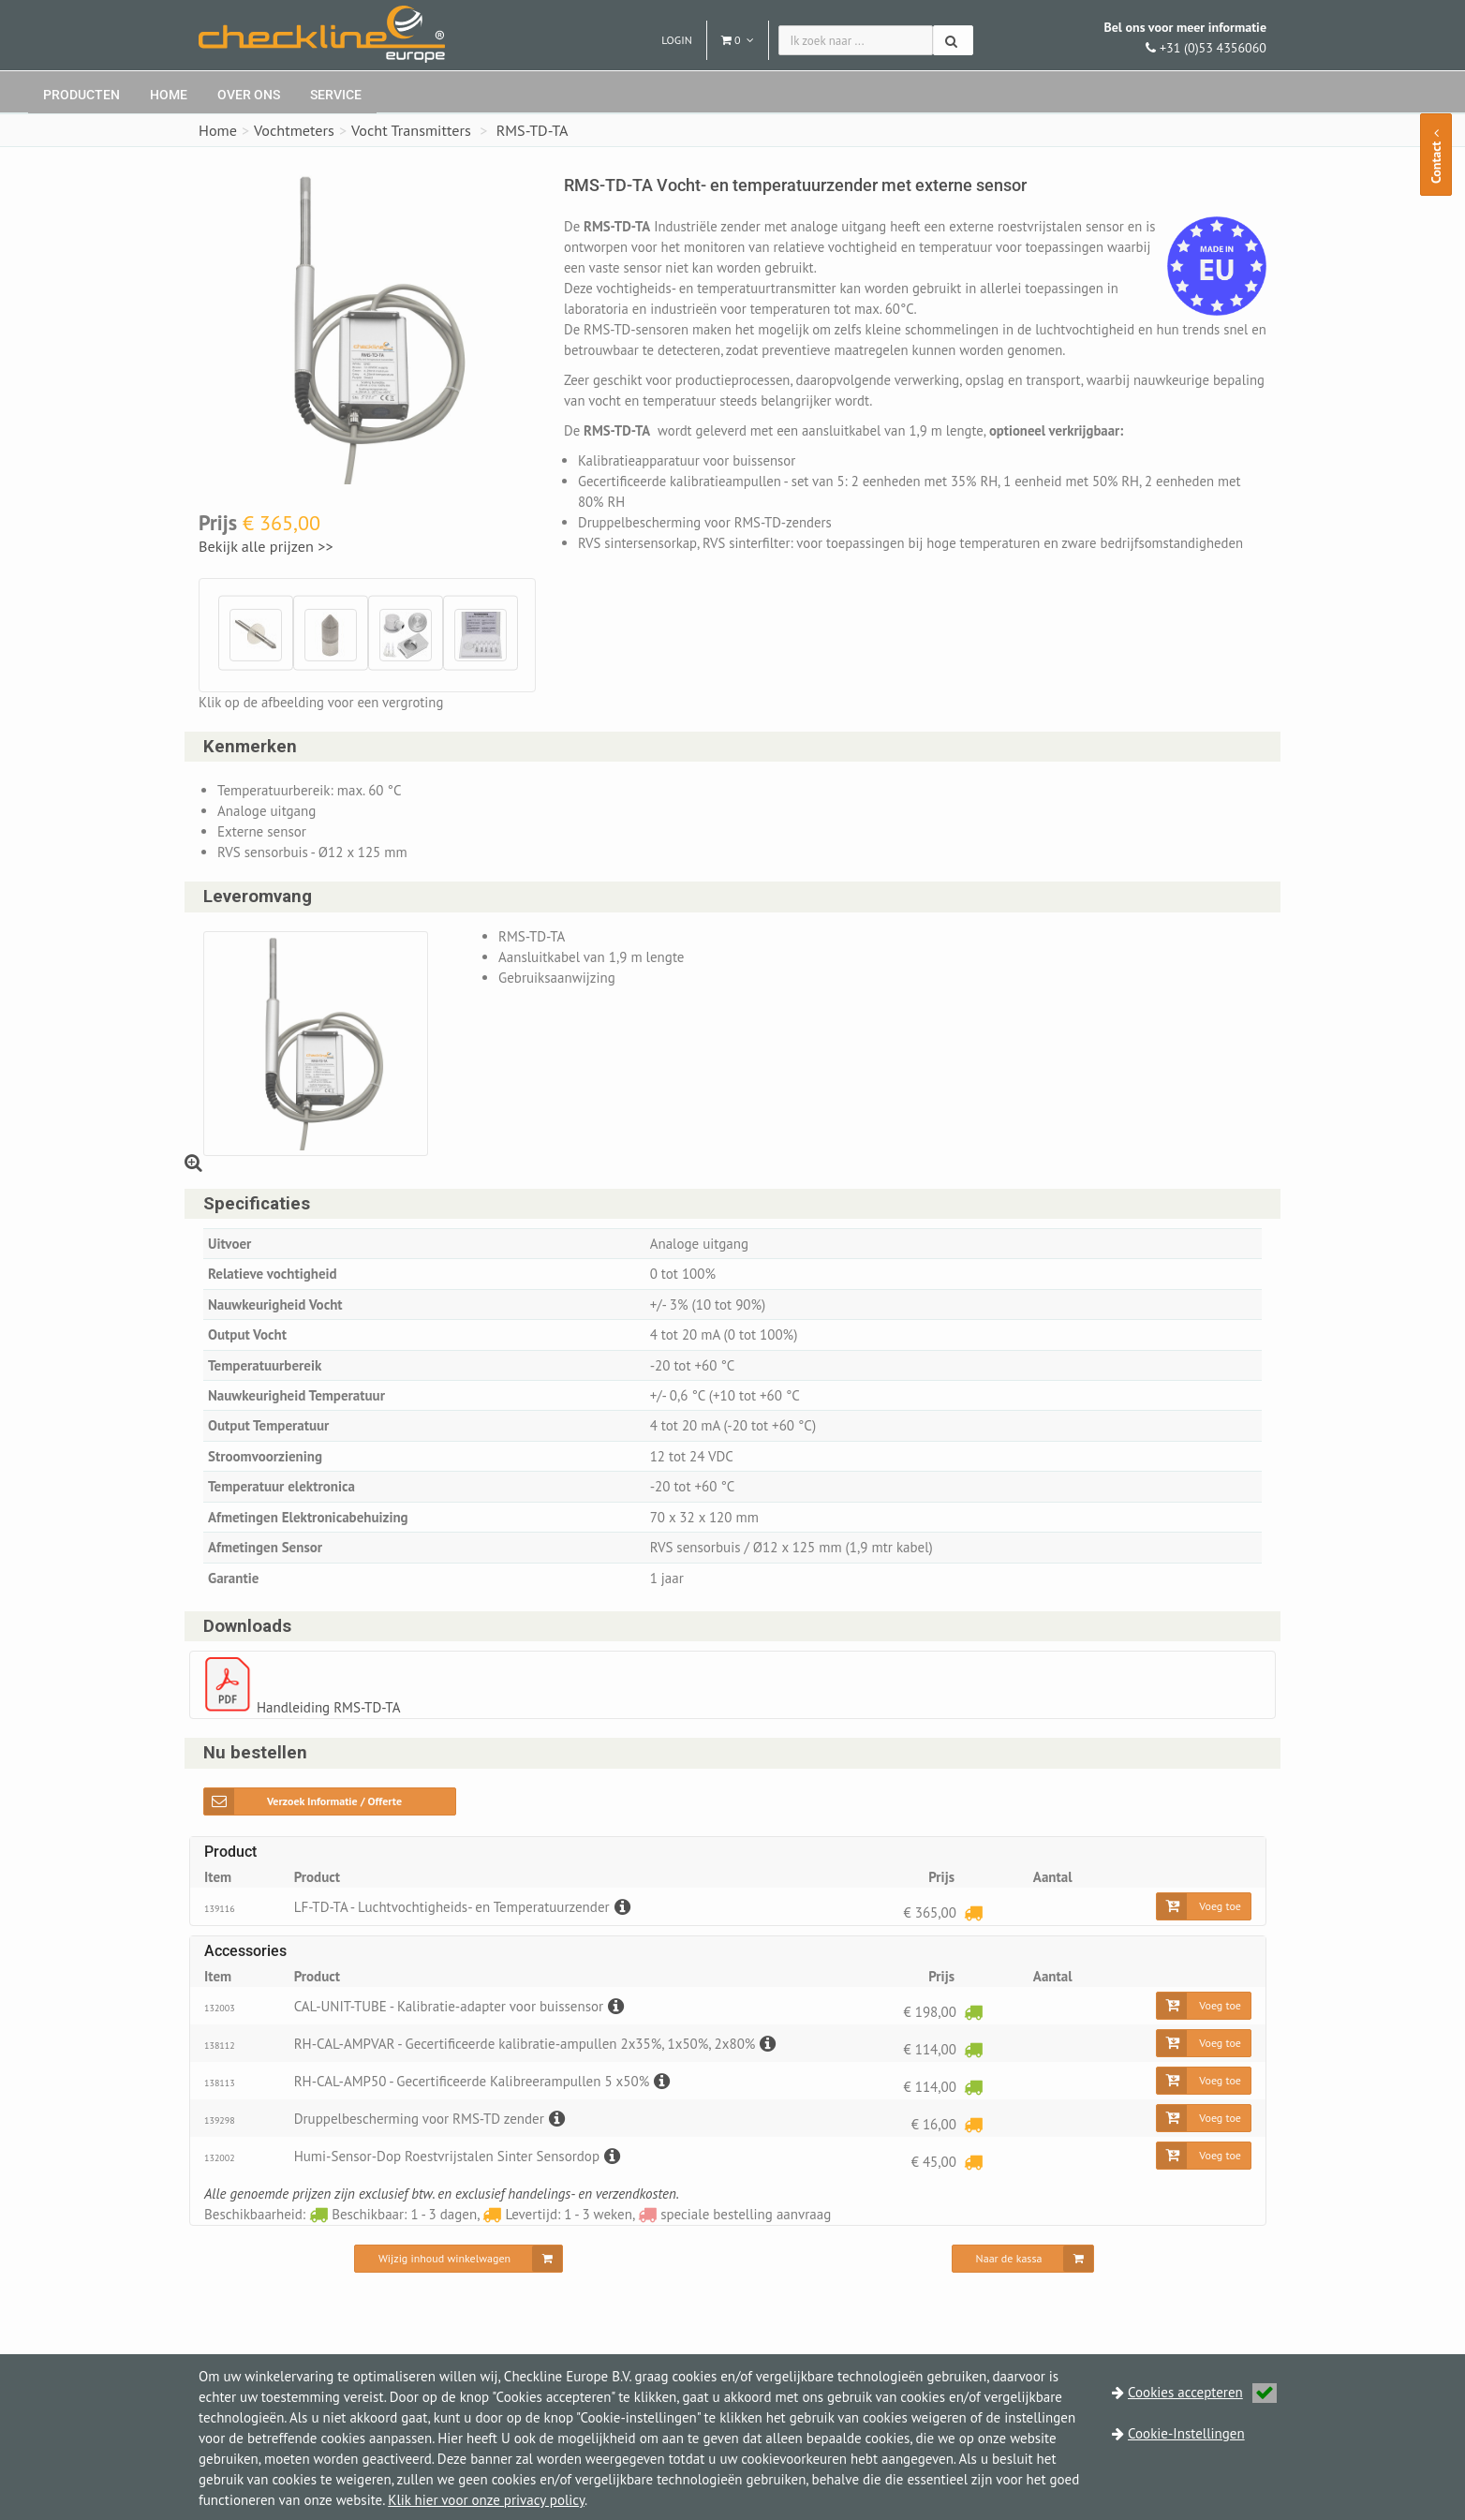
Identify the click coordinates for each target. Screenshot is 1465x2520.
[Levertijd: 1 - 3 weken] (973, 1911)
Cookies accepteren (1202, 2392)
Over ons (248, 94)
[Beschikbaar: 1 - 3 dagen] (973, 2011)
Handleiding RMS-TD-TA (328, 1707)
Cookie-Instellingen (1186, 2433)
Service (336, 94)
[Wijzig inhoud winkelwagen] (458, 2259)
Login (676, 40)
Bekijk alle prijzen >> (267, 546)
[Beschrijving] (620, 1907)
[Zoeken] (953, 40)
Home (168, 94)
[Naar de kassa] (1023, 2259)
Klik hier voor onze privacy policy (486, 2500)
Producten (81, 94)
